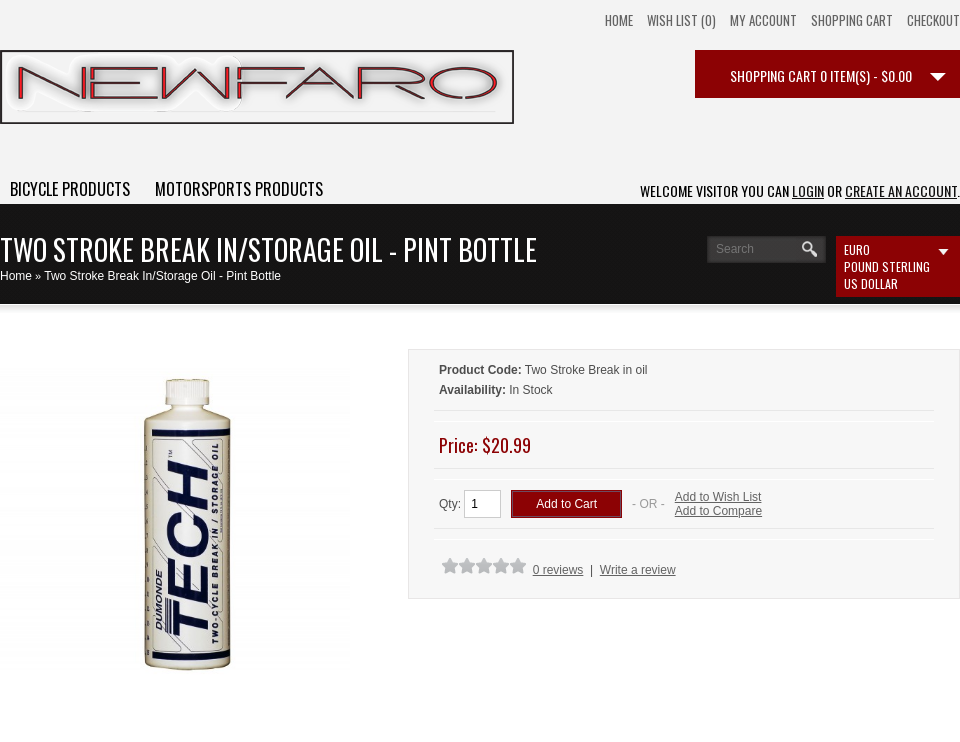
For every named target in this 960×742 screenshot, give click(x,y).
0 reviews (558, 570)
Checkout (933, 20)
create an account (901, 190)
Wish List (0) (681, 20)
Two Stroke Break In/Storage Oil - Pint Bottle (162, 276)
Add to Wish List (718, 497)
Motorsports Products (239, 189)
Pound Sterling (887, 266)
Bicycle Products (70, 189)
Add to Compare (718, 511)
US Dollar (871, 283)
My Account (763, 20)
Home (619, 20)
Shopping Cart (852, 20)
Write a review (638, 570)
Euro (857, 249)
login (808, 190)
